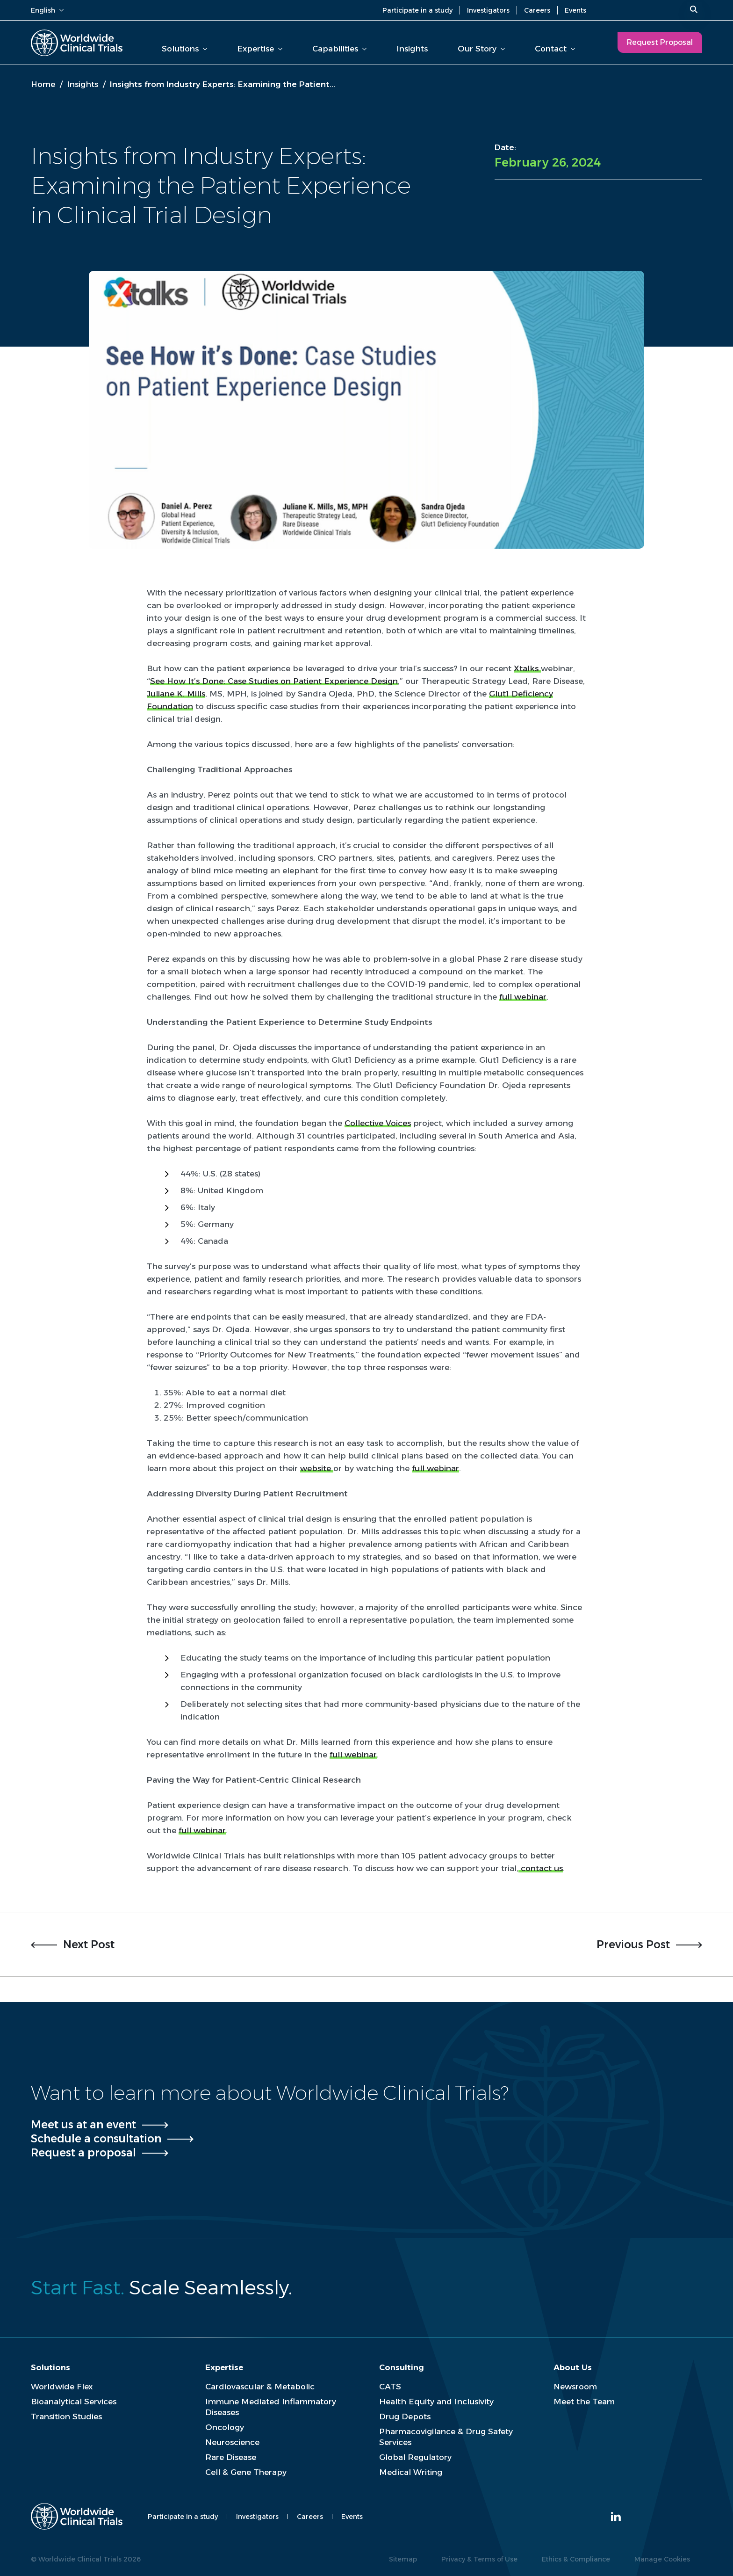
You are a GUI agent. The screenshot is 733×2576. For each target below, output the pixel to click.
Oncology (224, 2427)
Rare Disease (230, 2457)
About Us (572, 2367)
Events (575, 10)
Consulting (401, 2367)
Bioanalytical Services (73, 2401)
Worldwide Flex (62, 2386)
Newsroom (575, 2386)
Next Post (89, 1944)
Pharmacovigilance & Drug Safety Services (446, 2437)
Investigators (488, 10)
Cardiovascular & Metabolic (260, 2386)
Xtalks (527, 668)
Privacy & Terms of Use (479, 2559)
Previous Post (633, 1944)
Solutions (184, 48)
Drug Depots (405, 2416)
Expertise (259, 48)
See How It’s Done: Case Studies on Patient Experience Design (274, 681)
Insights (412, 48)
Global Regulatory (415, 2457)
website (316, 1468)
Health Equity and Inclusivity (436, 2401)
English (47, 10)
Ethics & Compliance (576, 2559)
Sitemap (403, 2559)
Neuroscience (232, 2442)
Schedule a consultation (96, 2138)
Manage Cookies (662, 2559)
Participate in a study (417, 10)
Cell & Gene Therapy (246, 2472)
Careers (537, 10)
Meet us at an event (83, 2124)
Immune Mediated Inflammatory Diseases (270, 2407)
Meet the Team (584, 2401)
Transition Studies (66, 2416)
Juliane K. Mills (176, 693)
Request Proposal (660, 42)
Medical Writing (410, 2472)
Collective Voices (378, 1123)
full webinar (522, 996)
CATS (390, 2386)
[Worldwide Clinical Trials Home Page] (76, 42)
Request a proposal (83, 2152)
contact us (540, 1868)
